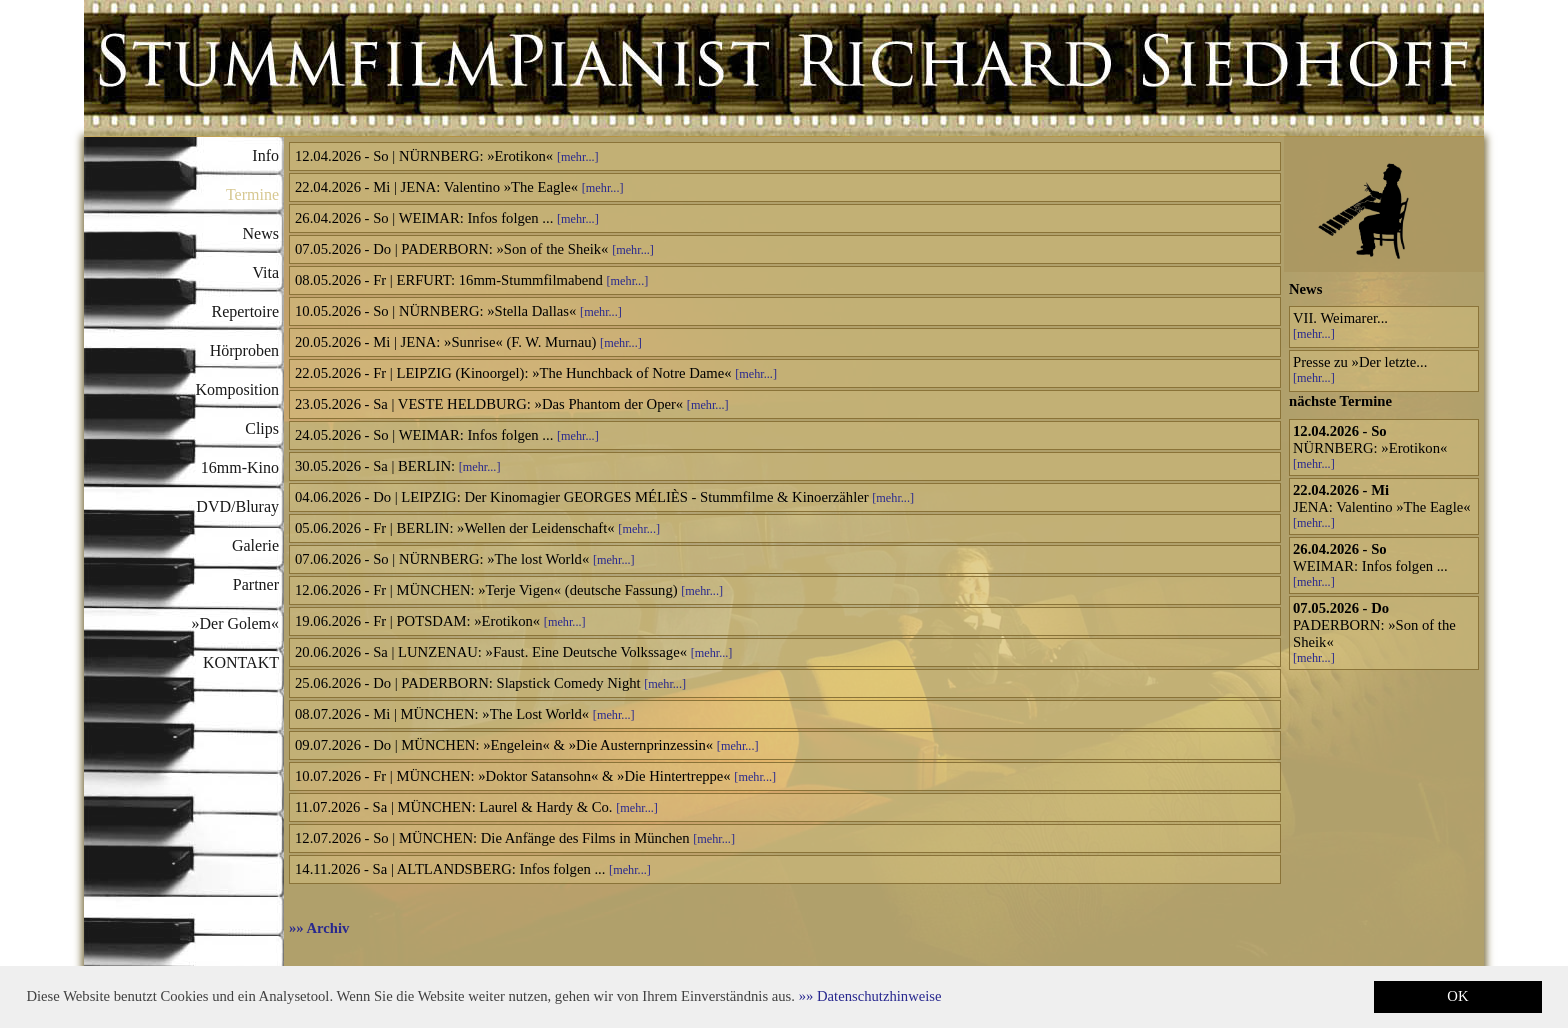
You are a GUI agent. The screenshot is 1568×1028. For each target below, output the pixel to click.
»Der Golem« (235, 623)
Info (265, 155)
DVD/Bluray (237, 506)
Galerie (255, 545)
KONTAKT (241, 662)
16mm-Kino (240, 467)
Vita (265, 272)
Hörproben (244, 350)
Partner (256, 584)
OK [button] (1457, 996)
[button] (870, 996)
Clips (262, 428)
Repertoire (245, 311)
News (261, 233)
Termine (252, 194)
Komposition (237, 389)
